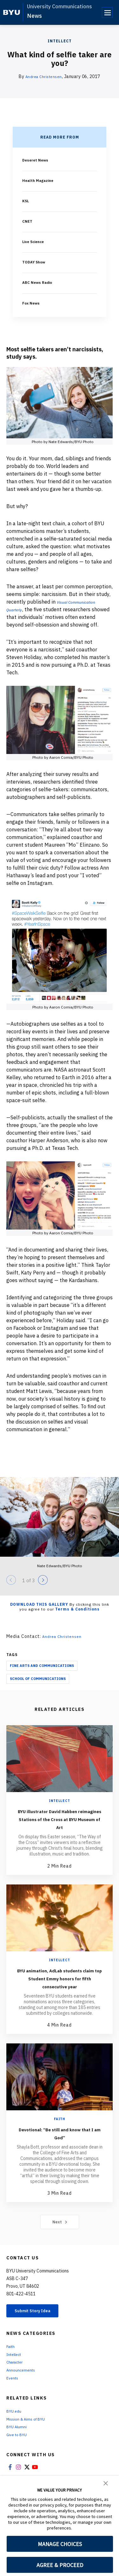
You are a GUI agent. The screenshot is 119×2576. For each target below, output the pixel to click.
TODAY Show (36, 262)
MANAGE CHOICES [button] (60, 2544)
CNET (28, 221)
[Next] (43, 1587)
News (34, 15)
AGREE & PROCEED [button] (59, 2565)
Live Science (36, 241)
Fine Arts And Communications (42, 1673)
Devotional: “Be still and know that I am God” (59, 2156)
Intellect (60, 41)
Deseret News (38, 160)
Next (59, 2245)
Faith (59, 2143)
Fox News (32, 303)
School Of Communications (38, 1686)
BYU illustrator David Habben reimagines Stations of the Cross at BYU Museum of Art (59, 1830)
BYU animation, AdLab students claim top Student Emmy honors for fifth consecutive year (59, 1997)
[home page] (11, 12)
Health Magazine (40, 180)
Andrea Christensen (43, 76)
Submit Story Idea (39, 2335)
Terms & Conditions (77, 1616)
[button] (105, 2482)
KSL (26, 201)
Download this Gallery (39, 1612)
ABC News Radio (40, 282)
